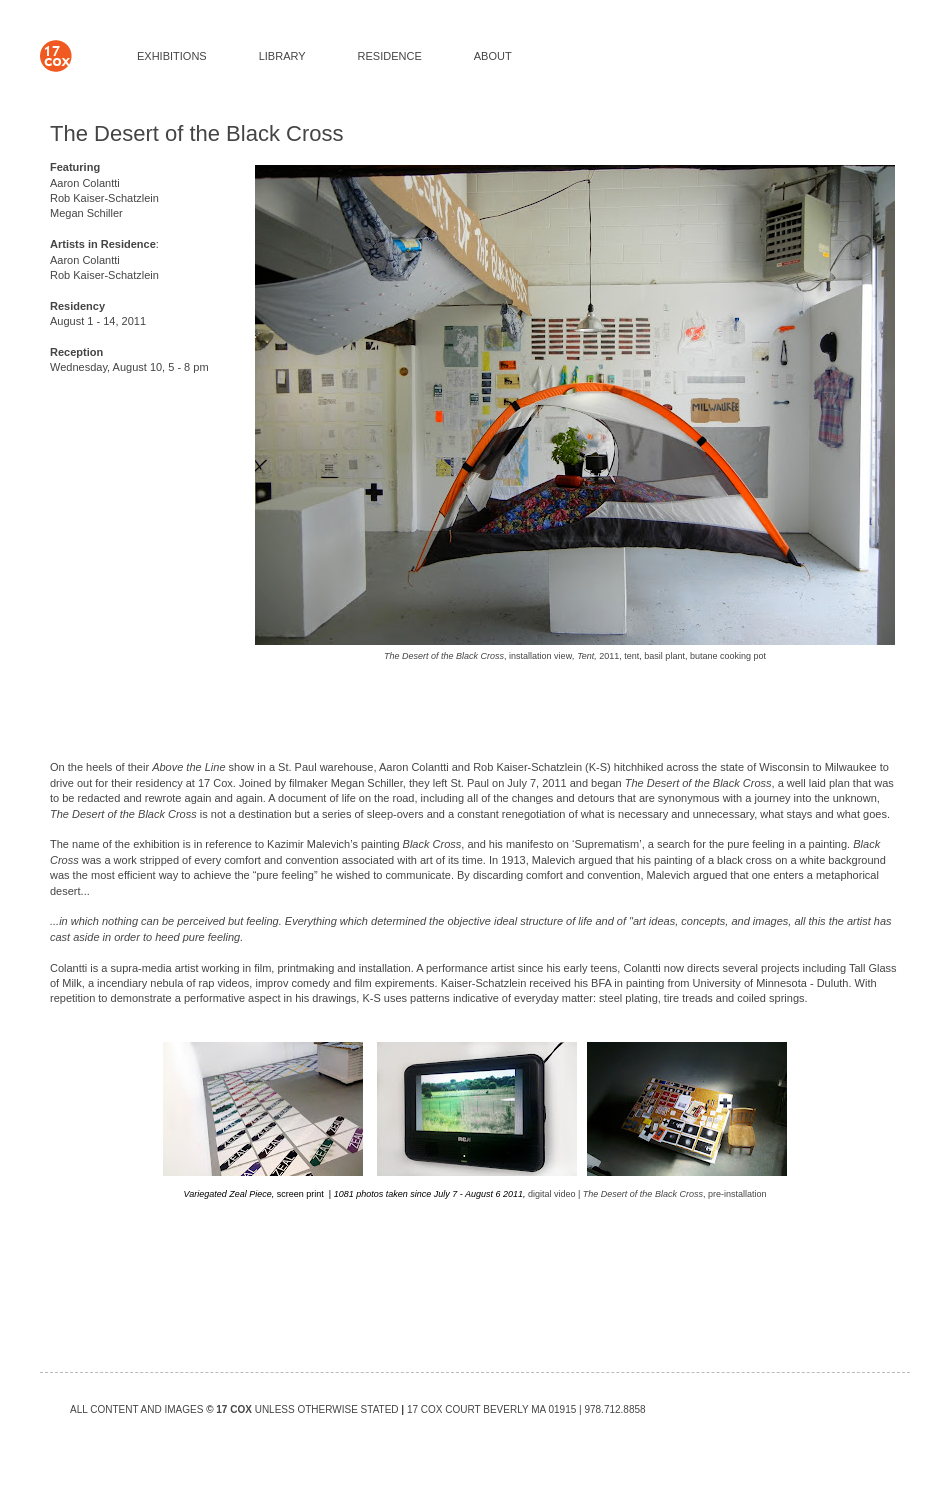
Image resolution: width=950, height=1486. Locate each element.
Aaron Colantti (85, 183)
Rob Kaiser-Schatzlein (104, 198)
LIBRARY (282, 56)
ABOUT (493, 56)
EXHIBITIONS (172, 56)
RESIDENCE (390, 56)
